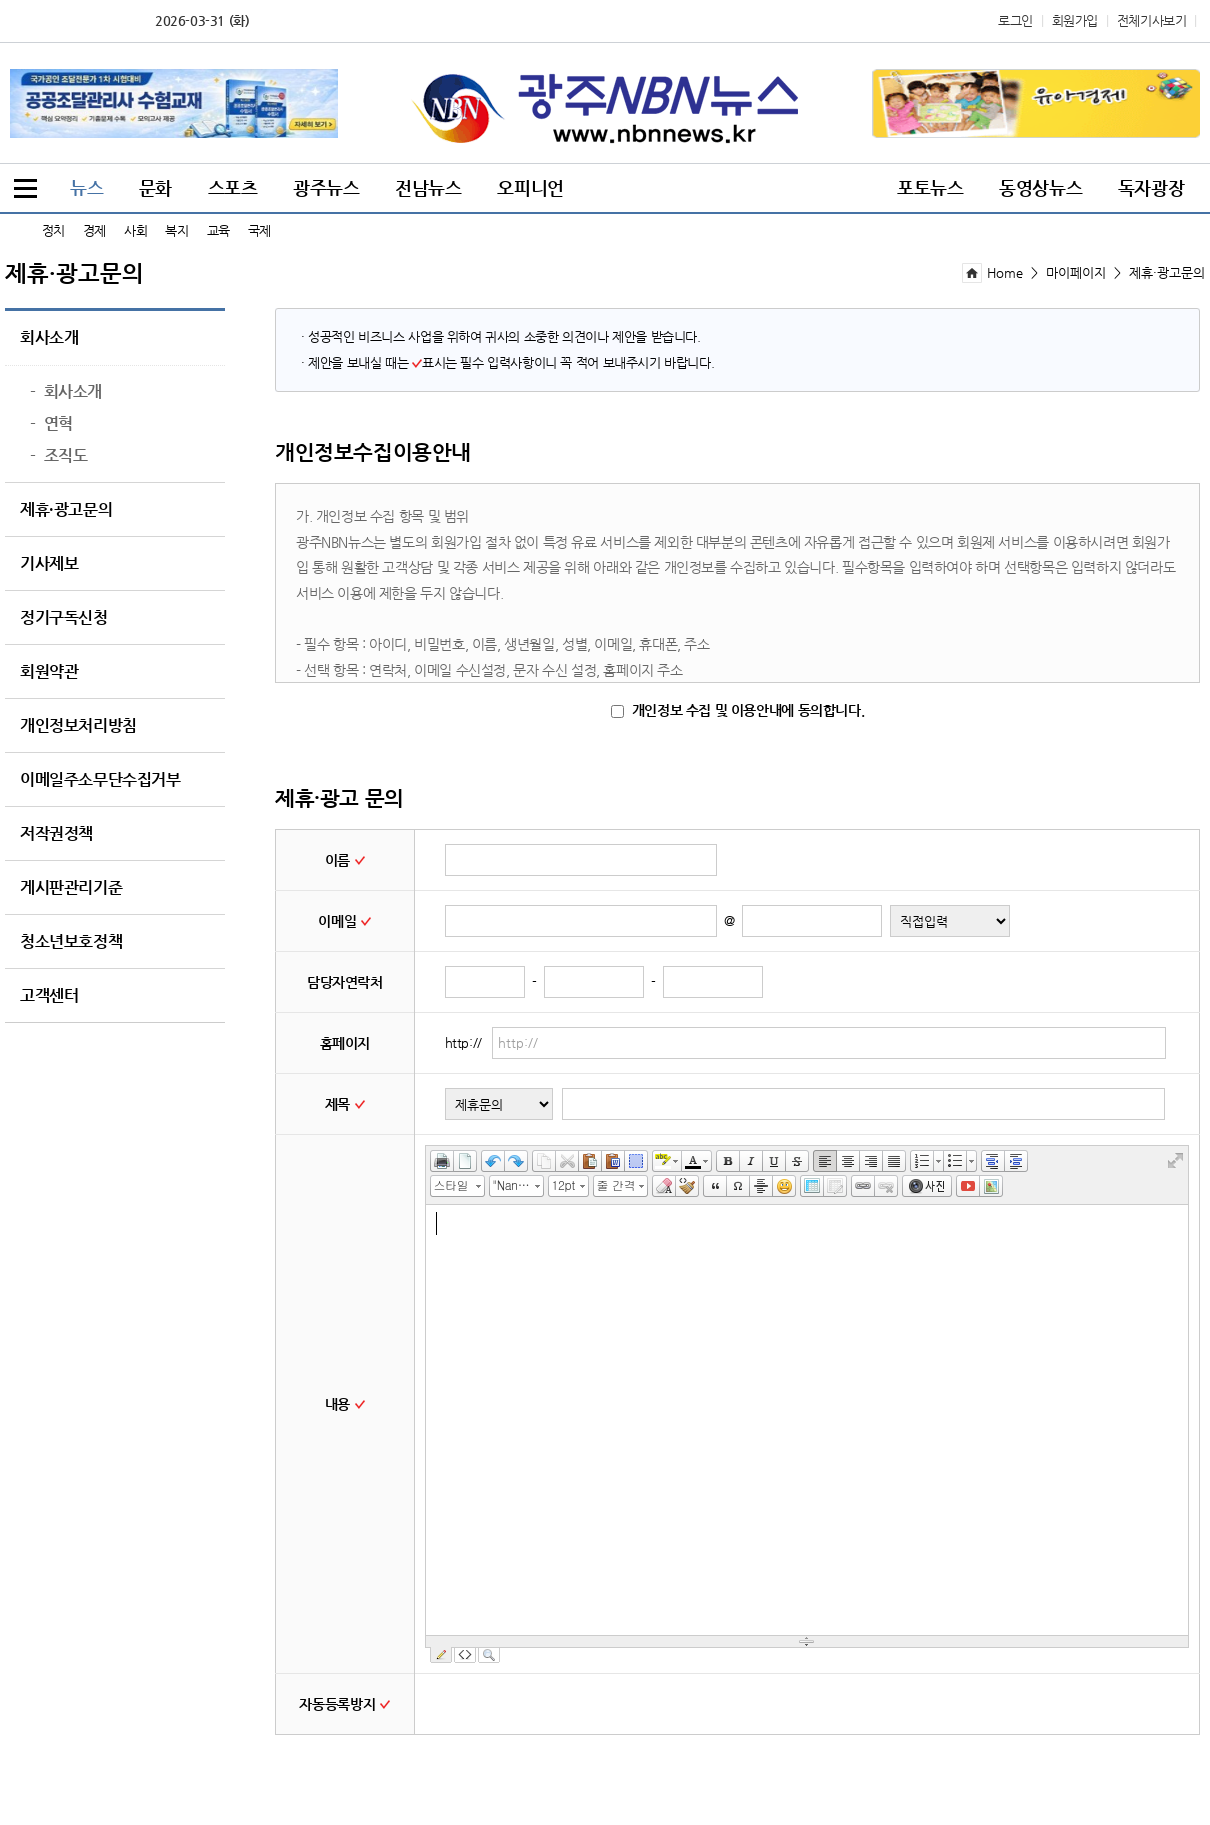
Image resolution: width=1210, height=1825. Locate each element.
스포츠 (233, 187)
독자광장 (1151, 187)
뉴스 (86, 187)
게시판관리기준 (71, 888)
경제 (94, 230)
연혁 (51, 424)
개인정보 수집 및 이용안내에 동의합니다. (737, 710)
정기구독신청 (64, 618)
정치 (53, 230)
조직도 (58, 456)
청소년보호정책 (71, 942)
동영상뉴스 (1040, 187)
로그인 (1015, 20)
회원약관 (49, 672)
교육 (218, 230)
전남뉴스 (428, 187)
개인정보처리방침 (78, 726)
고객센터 (49, 996)
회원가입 (1075, 20)
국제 (259, 230)
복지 (176, 230)
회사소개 (49, 338)
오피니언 (530, 187)
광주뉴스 (326, 187)
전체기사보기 (1152, 20)
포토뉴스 (930, 187)
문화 (155, 187)
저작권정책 (56, 834)
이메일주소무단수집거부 (100, 780)
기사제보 (49, 564)
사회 (135, 230)
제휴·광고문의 (66, 510)
